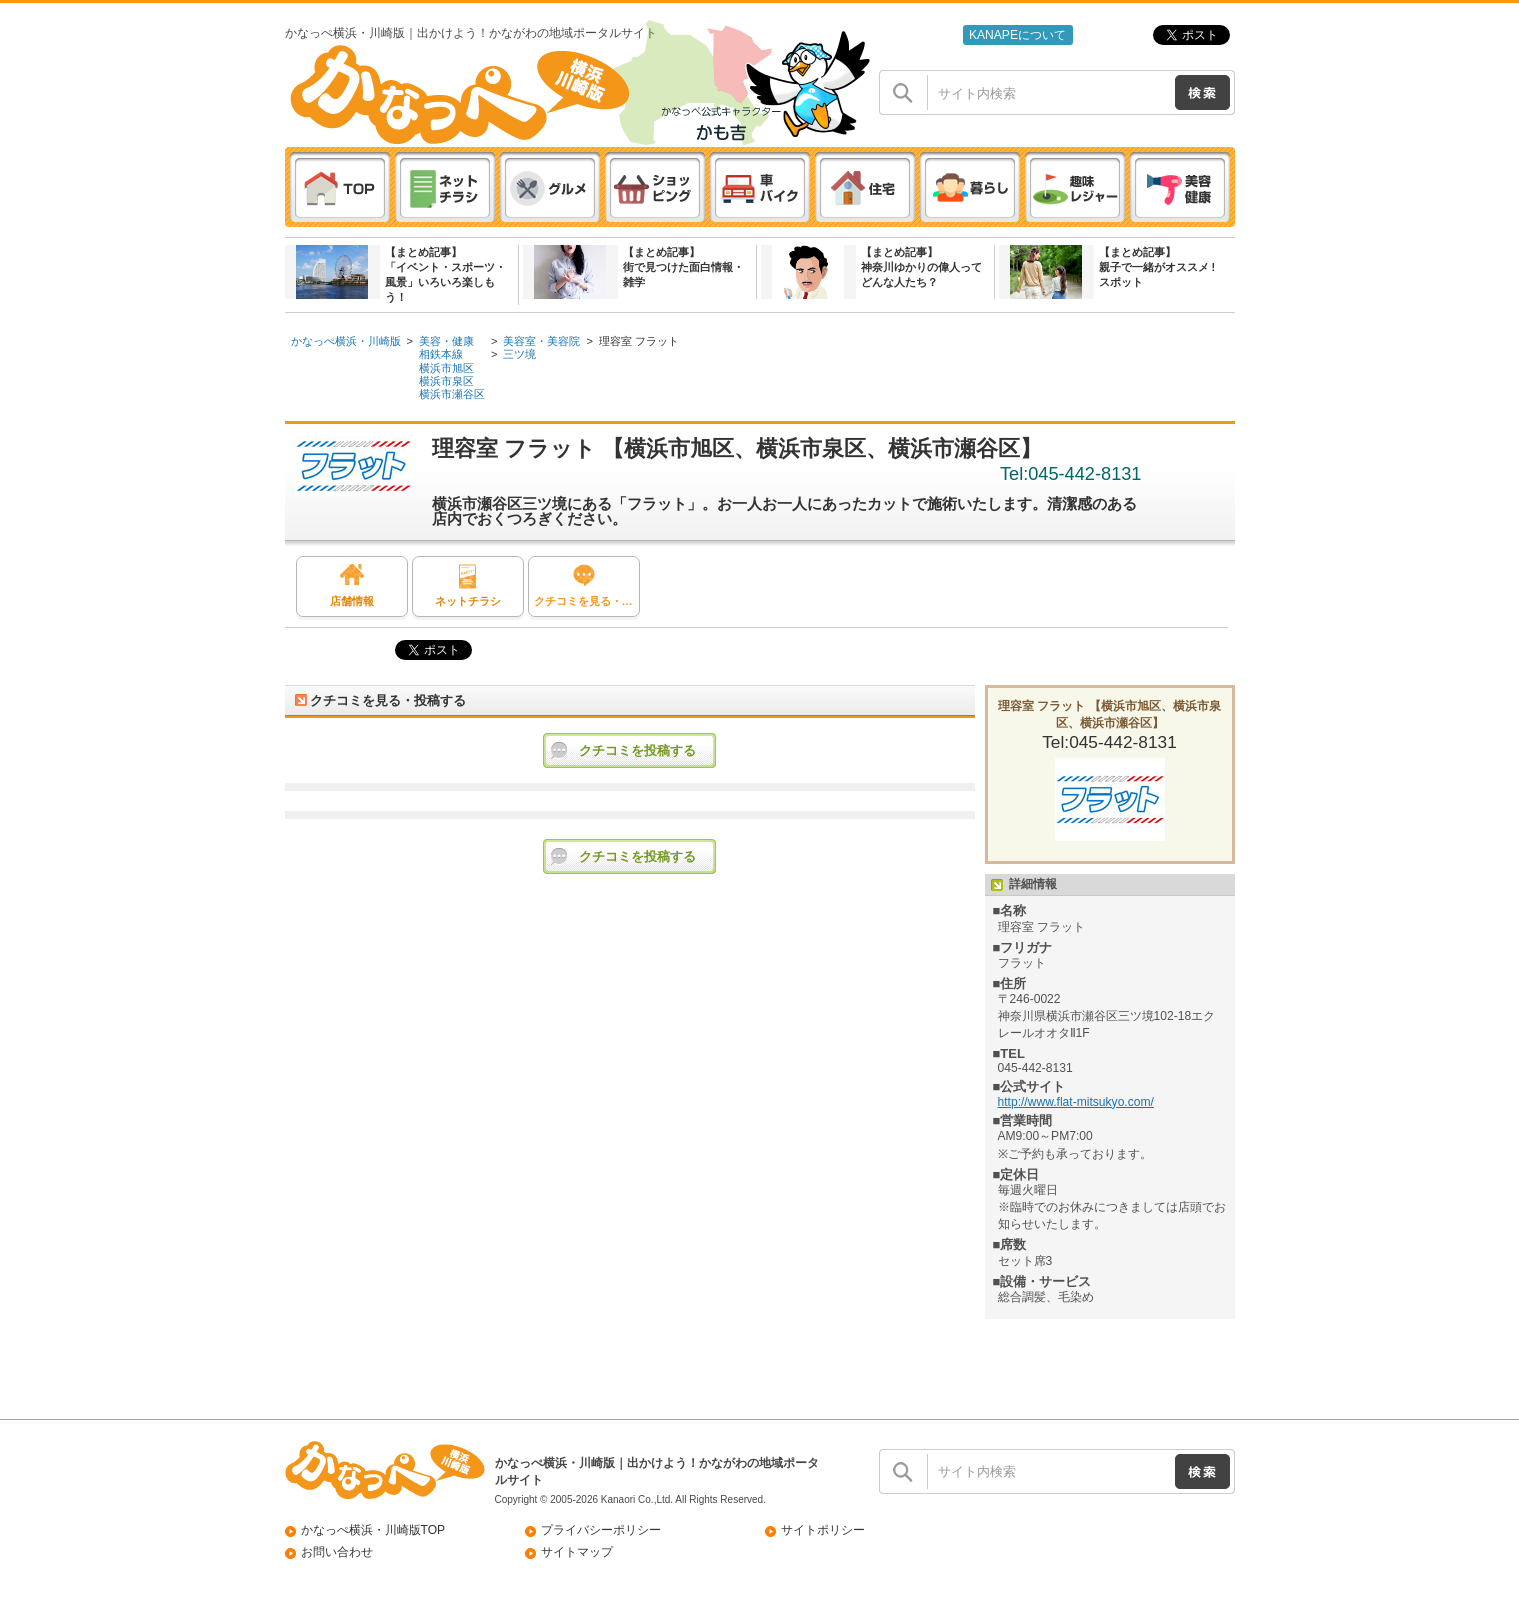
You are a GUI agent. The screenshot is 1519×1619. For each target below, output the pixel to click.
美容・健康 (446, 341)
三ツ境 (519, 354)
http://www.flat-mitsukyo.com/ (1076, 1102)
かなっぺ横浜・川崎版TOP (373, 1530)
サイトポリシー (823, 1530)
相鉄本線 (441, 354)
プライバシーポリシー (601, 1530)
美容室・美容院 (541, 341)
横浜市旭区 (446, 368)
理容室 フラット (639, 341)
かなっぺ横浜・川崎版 (346, 341)
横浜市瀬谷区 (452, 394)
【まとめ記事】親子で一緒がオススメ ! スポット (1157, 267)
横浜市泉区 (446, 381)
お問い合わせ (337, 1552)
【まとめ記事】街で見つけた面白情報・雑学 (683, 267)
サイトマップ (577, 1552)
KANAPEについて (1017, 35)
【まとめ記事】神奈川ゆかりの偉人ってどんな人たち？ (921, 267)
